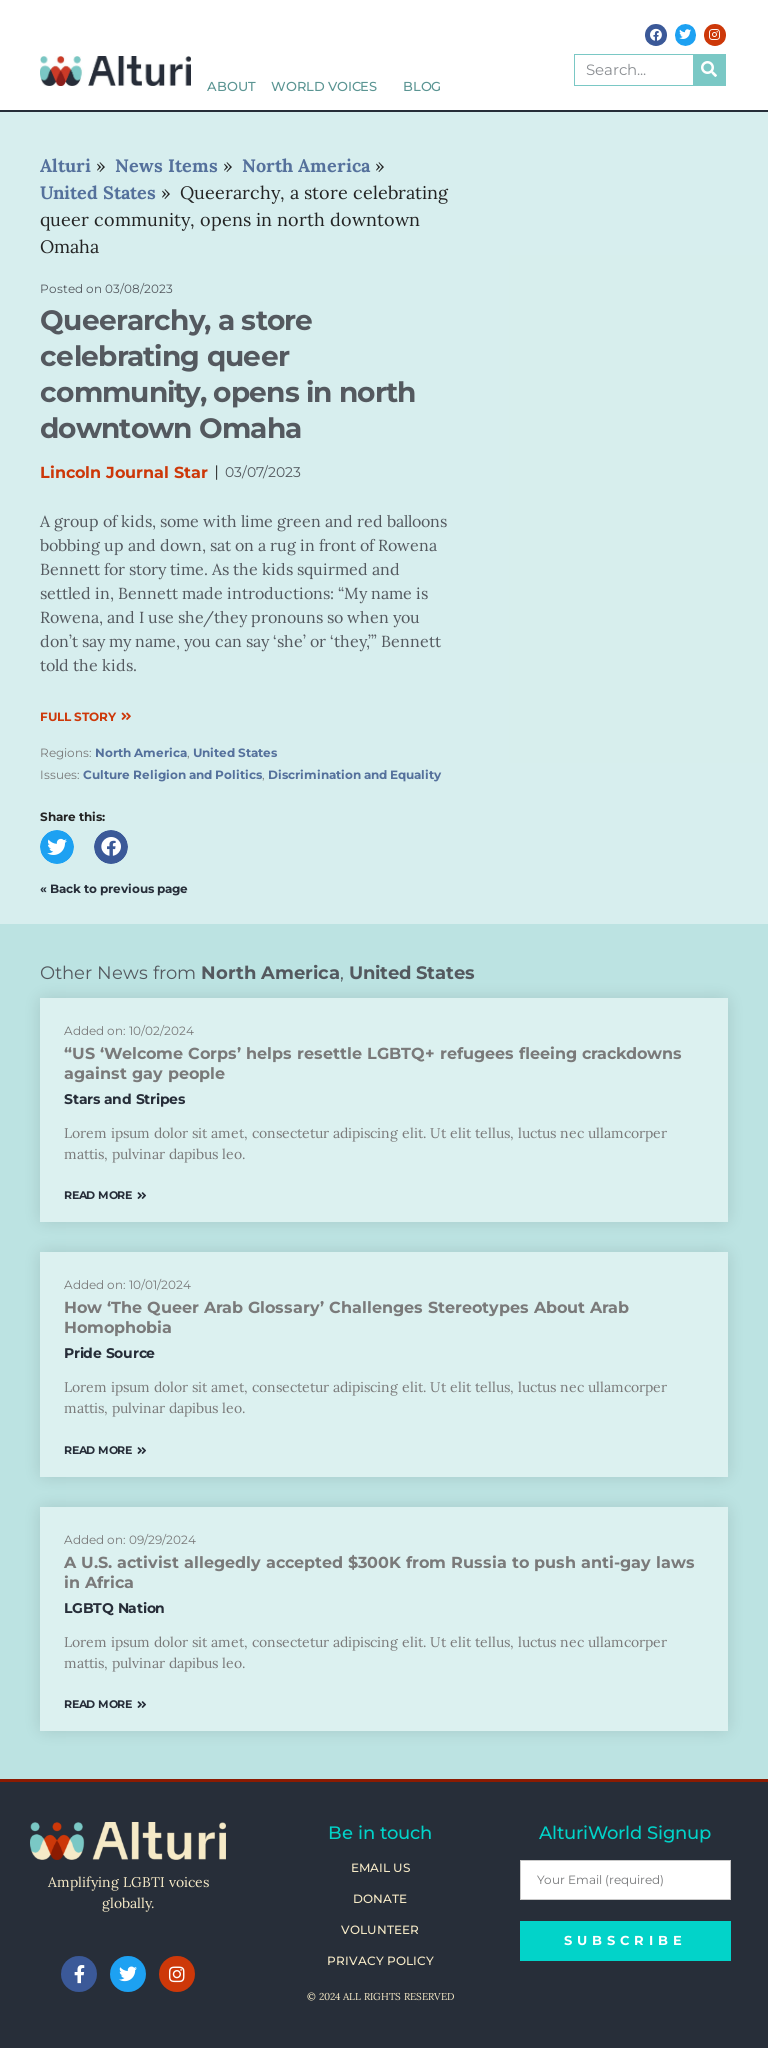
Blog (422, 86)
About (231, 86)
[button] (57, 847)
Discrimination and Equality (354, 774)
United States (235, 752)
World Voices (329, 86)
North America (141, 752)
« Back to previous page (114, 888)
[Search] (709, 70)
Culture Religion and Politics (172, 774)
